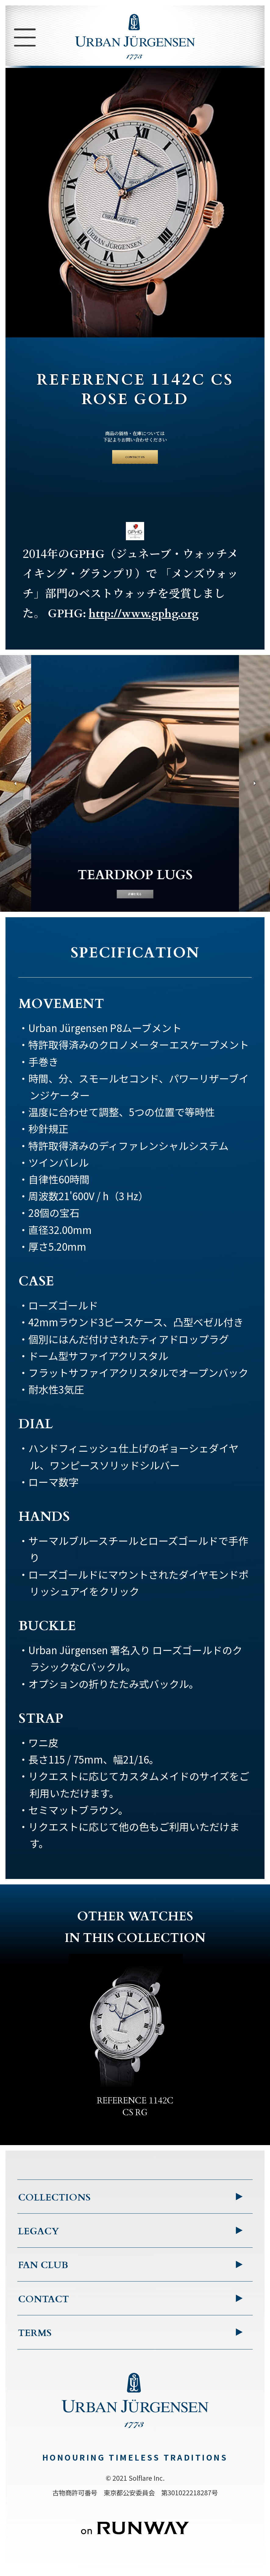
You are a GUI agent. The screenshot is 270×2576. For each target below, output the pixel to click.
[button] (13, 798)
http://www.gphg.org (144, 628)
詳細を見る (135, 897)
